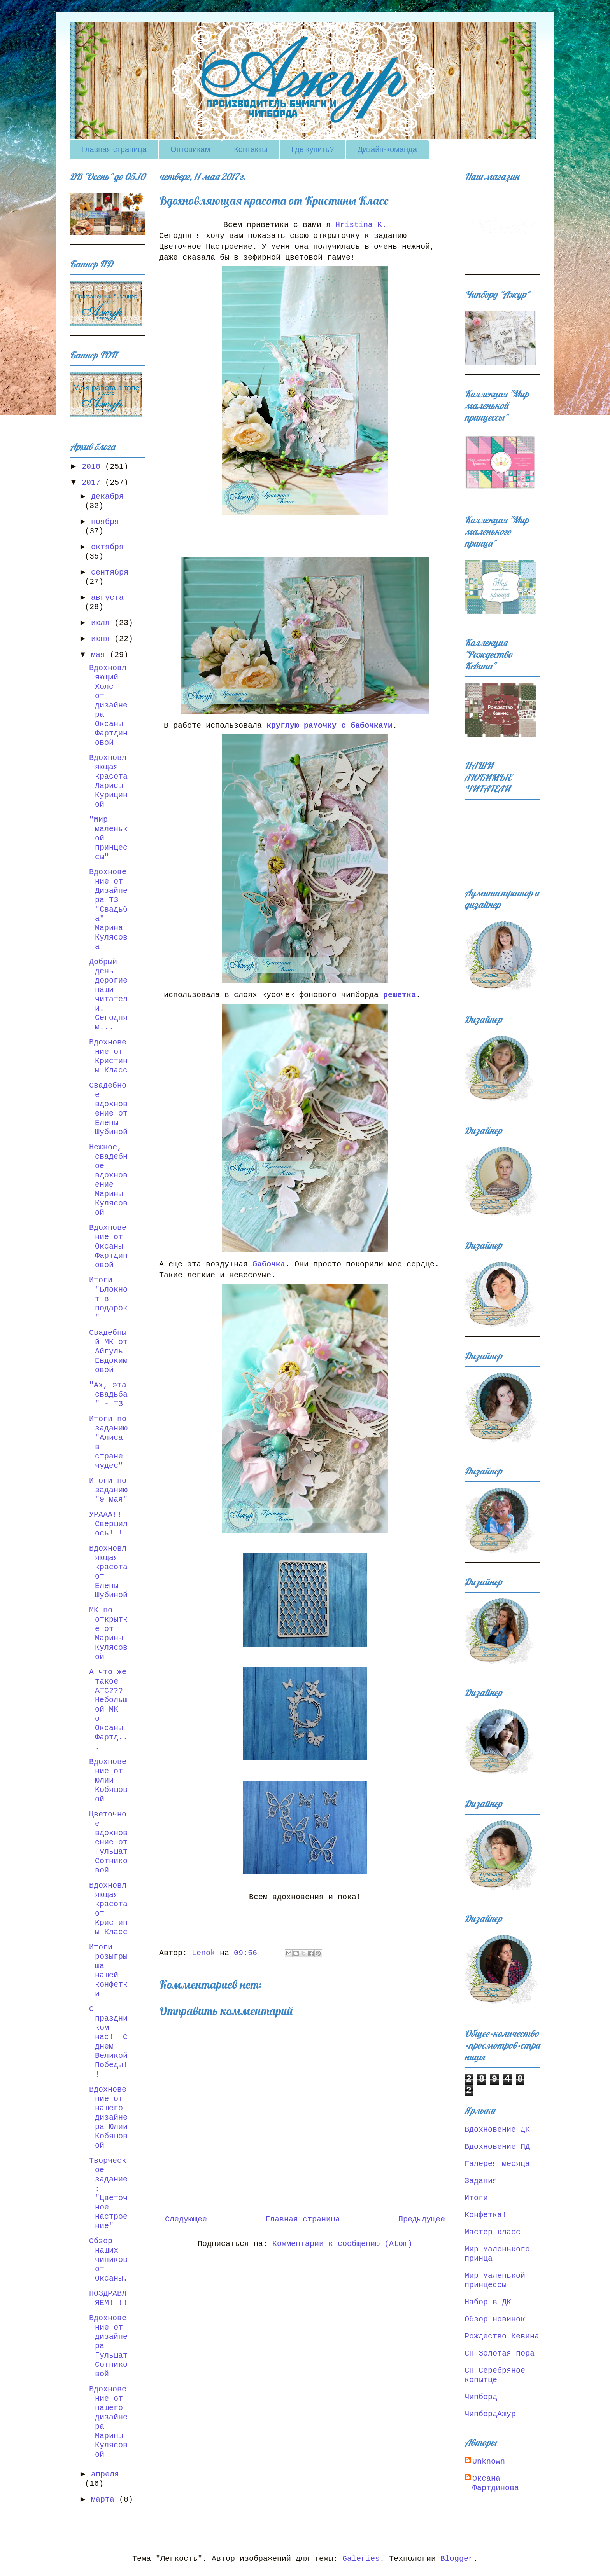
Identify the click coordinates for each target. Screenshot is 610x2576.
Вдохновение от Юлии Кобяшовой (108, 1780)
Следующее (186, 2219)
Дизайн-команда (387, 149)
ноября (105, 521)
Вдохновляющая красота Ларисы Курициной (108, 781)
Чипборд (481, 2397)
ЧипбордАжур (490, 2414)
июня (102, 638)
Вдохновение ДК (497, 2129)
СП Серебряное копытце (495, 2375)
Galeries (361, 2558)
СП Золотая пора (500, 2353)
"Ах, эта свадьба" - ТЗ (108, 1394)
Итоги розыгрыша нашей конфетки (108, 1970)
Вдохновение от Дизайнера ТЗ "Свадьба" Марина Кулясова (108, 909)
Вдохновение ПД (497, 2146)
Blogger (456, 2558)
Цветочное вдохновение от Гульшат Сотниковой (108, 1842)
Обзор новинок (495, 2319)
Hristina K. (361, 224)
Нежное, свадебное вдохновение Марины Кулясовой (108, 1180)
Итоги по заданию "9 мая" (108, 1490)
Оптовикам (190, 149)
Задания (481, 2180)
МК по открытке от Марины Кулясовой (108, 1633)
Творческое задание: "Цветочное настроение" (108, 2193)
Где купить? (312, 149)
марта (105, 2499)
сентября (109, 572)
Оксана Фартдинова (495, 2483)
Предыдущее (421, 2219)
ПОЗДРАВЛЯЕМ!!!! (108, 2298)
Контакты (250, 149)
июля (102, 622)
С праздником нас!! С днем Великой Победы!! (108, 2042)
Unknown (488, 2461)
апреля (105, 2474)
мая (100, 654)
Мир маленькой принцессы (495, 2280)
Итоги (476, 2198)
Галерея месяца (497, 2163)
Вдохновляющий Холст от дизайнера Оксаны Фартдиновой (108, 705)
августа (107, 597)
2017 (93, 482)
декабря (107, 496)
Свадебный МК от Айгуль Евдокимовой (108, 1351)
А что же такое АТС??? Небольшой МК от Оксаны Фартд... (108, 1709)
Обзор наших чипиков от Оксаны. (108, 2260)
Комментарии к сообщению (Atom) (342, 2243)
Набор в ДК (488, 2302)
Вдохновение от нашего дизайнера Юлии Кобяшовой (108, 2117)
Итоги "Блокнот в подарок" (108, 1299)
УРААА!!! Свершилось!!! (108, 1524)
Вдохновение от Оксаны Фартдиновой (108, 1246)
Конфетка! (486, 2215)
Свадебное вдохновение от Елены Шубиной (108, 1109)
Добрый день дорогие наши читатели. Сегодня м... (108, 994)
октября (107, 547)
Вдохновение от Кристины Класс (108, 1056)
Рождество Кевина (502, 2336)
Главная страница (114, 149)
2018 (93, 466)
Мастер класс (493, 2232)
